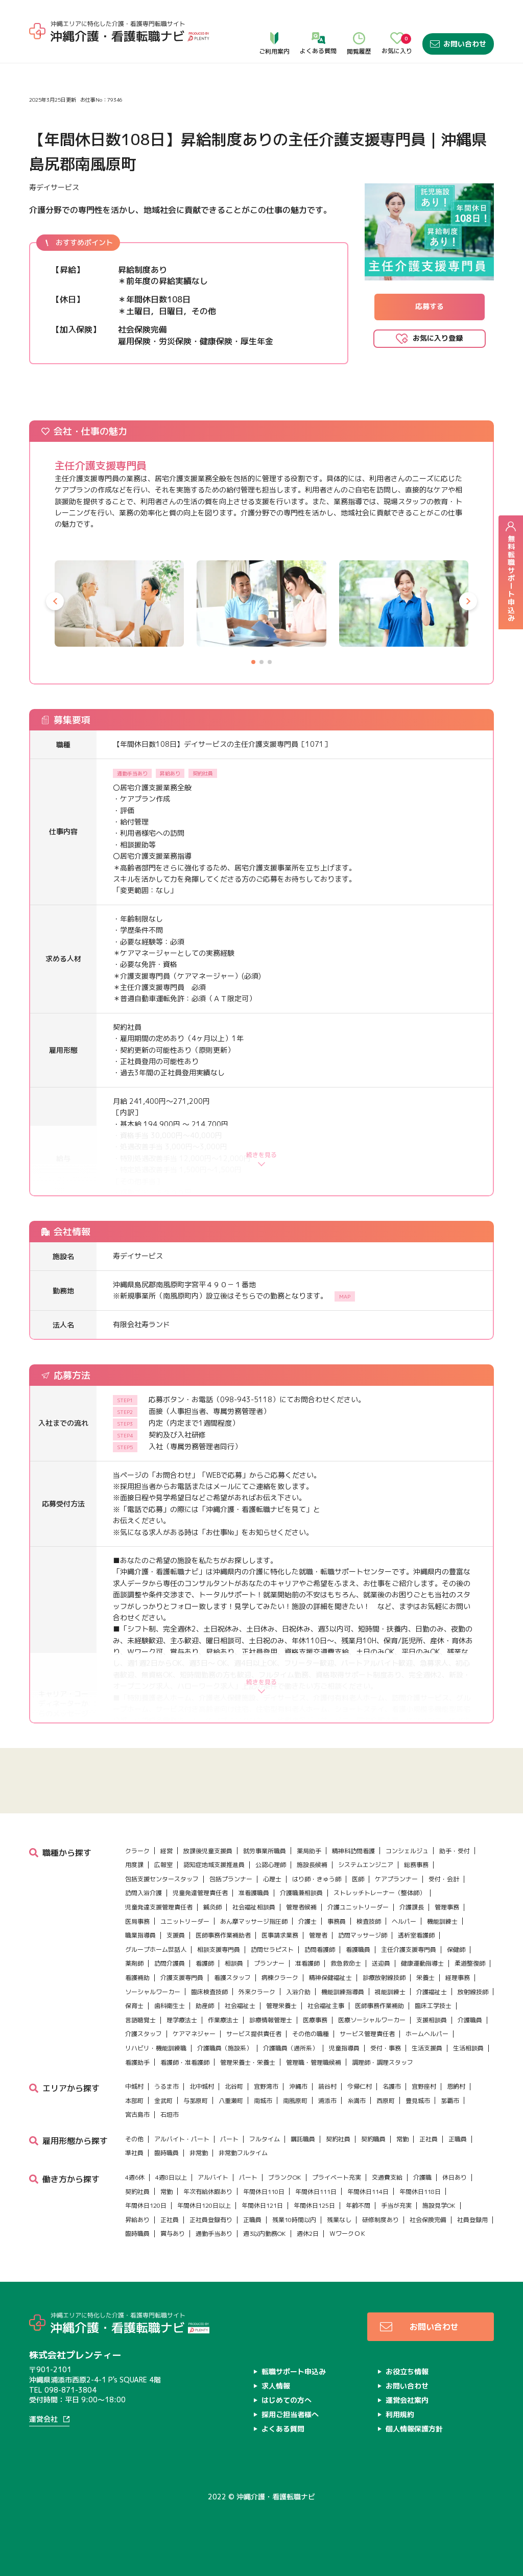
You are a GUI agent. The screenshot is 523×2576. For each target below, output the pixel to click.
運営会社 (43, 2419)
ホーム (40, 50)
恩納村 (456, 2086)
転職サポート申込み (294, 2371)
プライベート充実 (336, 2177)
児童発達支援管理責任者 (159, 1907)
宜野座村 (424, 2086)
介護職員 (470, 2020)
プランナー (269, 1963)
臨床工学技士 (433, 2005)
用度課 (134, 1864)
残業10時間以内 (294, 2219)
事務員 (336, 1921)
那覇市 (450, 2100)
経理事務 (457, 1977)
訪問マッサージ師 (362, 1935)
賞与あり (172, 2233)
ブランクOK (284, 2177)
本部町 (134, 2100)
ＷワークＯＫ (347, 2233)
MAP (344, 1296)
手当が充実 (396, 2205)
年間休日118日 (420, 2191)
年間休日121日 (262, 2205)
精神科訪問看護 (353, 1851)
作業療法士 (223, 2020)
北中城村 (201, 2086)
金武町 (163, 2100)
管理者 (318, 1935)
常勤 (402, 2139)
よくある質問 (318, 21)
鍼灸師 (212, 1907)
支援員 (176, 1935)
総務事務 (416, 1864)
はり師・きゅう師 (316, 1879)
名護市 (392, 2086)
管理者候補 (301, 1907)
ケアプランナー (396, 1879)
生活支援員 (427, 2048)
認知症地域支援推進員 (214, 1864)
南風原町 (295, 2100)
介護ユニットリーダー (358, 1907)
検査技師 (368, 1921)
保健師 (456, 1949)
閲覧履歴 (359, 21)
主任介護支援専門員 (408, 1949)
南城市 (263, 2100)
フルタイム (264, 2139)
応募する (429, 306)
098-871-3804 (70, 2390)
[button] (55, 601)
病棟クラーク (280, 1977)
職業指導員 (140, 1935)
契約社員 (338, 2139)
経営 (166, 1851)
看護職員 (358, 1949)
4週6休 (135, 2177)
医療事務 (315, 2020)
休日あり (454, 2177)
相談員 (234, 1963)
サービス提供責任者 (253, 2033)
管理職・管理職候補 (313, 2062)
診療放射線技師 (384, 1977)
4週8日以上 (171, 2177)
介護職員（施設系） (224, 2048)
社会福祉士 (240, 2005)
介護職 (422, 2177)
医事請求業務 (280, 1935)
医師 (358, 1879)
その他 (134, 2139)
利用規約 (400, 2414)
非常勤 (198, 2152)
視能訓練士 (390, 1992)
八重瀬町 (231, 2100)
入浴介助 (298, 1992)
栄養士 (425, 1977)
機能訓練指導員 (342, 1992)
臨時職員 (166, 2152)
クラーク (137, 1851)
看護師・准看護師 (184, 2062)
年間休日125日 (314, 2205)
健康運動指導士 (422, 1963)
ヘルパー (404, 1921)
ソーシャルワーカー (152, 1992)
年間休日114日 (368, 2191)
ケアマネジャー (194, 2033)
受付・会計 (444, 1879)
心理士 (272, 1879)
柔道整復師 (470, 1963)
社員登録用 (472, 2219)
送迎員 (381, 1963)
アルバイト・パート (181, 2139)
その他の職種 (310, 2033)
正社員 (428, 2139)
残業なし (339, 2219)
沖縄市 (298, 2086)
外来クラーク (257, 1992)
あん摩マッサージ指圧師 (254, 1921)
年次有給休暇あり (207, 2191)
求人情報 (70, 50)
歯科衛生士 (169, 2005)
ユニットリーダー (184, 1921)
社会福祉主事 (325, 2005)
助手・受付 (454, 1851)
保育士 (134, 2005)
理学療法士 (182, 2020)
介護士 (307, 1921)
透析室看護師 (416, 1935)
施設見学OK (439, 2205)
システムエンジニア (365, 1864)
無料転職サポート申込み (511, 572)
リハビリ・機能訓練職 (155, 2048)
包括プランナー (230, 1879)
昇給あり (137, 2219)
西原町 (385, 2100)
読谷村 (327, 2086)
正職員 (457, 2139)
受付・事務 (385, 2048)
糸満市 (356, 2100)
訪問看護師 (319, 1949)
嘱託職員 (303, 2139)
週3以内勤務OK (264, 2233)
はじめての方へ (287, 2400)
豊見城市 (418, 2100)
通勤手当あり (214, 2233)
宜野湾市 (266, 2086)
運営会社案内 (407, 2400)
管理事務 (447, 1907)
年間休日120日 (146, 2205)
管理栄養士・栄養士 (247, 2062)
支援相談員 (431, 2020)
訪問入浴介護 (143, 1892)
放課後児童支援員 (207, 1851)
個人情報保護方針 (414, 2428)
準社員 (134, 2152)
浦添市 (327, 2100)
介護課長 (411, 1907)
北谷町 (234, 2086)
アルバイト (213, 2177)
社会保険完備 (428, 2219)
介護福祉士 (431, 1992)
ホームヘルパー (427, 2033)
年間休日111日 (316, 2191)
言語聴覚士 (140, 2020)
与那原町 (195, 2100)
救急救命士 (345, 1963)
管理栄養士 (281, 2005)
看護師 (205, 1963)
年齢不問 (358, 2205)
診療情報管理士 (270, 2020)
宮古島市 (137, 2114)
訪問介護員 (169, 1963)
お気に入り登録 (438, 338)
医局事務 (137, 1921)
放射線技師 (473, 1992)
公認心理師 (270, 1864)
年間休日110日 (263, 2191)
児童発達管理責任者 (200, 1892)
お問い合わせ (458, 21)
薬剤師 (134, 1963)
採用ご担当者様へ (290, 2414)
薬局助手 (309, 1851)
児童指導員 (344, 2048)
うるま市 (166, 2086)
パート (229, 2139)
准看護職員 (254, 1892)
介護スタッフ (143, 2033)
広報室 (163, 1864)
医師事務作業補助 (379, 2005)
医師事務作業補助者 (223, 1935)
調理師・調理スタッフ (382, 2062)
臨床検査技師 (209, 1992)
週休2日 (308, 2233)
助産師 (205, 2005)
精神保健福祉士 (330, 1977)
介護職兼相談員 (301, 1892)
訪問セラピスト (272, 1949)
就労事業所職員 (264, 1851)
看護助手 (137, 2062)
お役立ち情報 (407, 2371)
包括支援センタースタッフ (162, 1879)
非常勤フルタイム (243, 2152)
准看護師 (307, 1963)
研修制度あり (380, 2219)
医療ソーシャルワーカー (372, 2020)
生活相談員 (468, 2048)
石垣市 (169, 2114)
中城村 (134, 2086)
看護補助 (137, 1977)
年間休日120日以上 (204, 2205)
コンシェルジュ (407, 1851)
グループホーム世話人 (155, 1949)
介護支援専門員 (181, 1977)
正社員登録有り (210, 2219)
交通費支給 (387, 2177)
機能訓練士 (442, 1921)
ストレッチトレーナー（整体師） (379, 1892)
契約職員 (373, 2139)
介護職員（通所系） (290, 2048)
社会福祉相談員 (253, 1907)
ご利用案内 (274, 21)
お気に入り (397, 21)
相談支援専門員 (218, 1949)
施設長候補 (312, 1864)
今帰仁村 (359, 2086)
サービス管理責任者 (367, 2033)
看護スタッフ (232, 1977)
